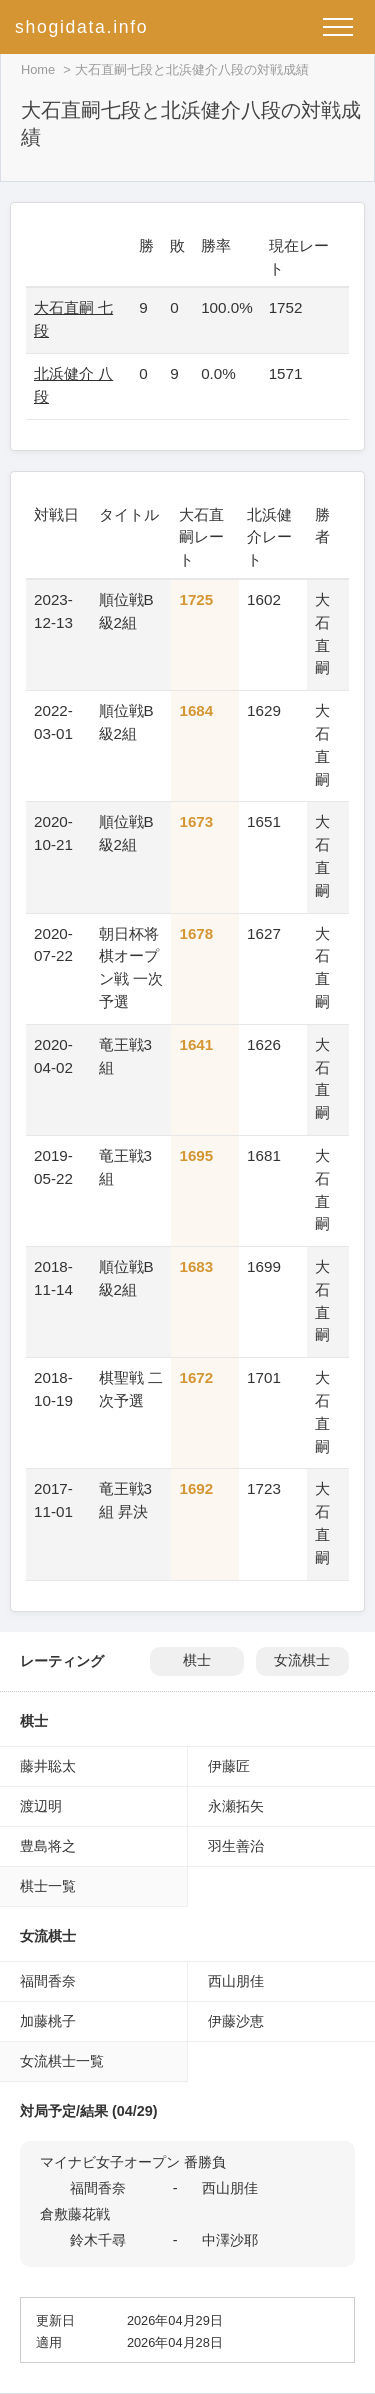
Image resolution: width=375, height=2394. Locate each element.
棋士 (197, 1660)
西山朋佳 (236, 1981)
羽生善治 (236, 1846)
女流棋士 (302, 1660)
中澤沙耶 (230, 2240)
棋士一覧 (48, 1886)
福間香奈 (48, 1981)
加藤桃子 (48, 2021)
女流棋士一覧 (62, 2061)
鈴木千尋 (98, 2240)
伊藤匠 (229, 1766)
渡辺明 (41, 1806)
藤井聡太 (48, 1766)
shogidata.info (81, 27)
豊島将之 (48, 1846)
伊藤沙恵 (236, 2021)
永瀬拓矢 (236, 1806)
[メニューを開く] (338, 27)
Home (38, 69)
